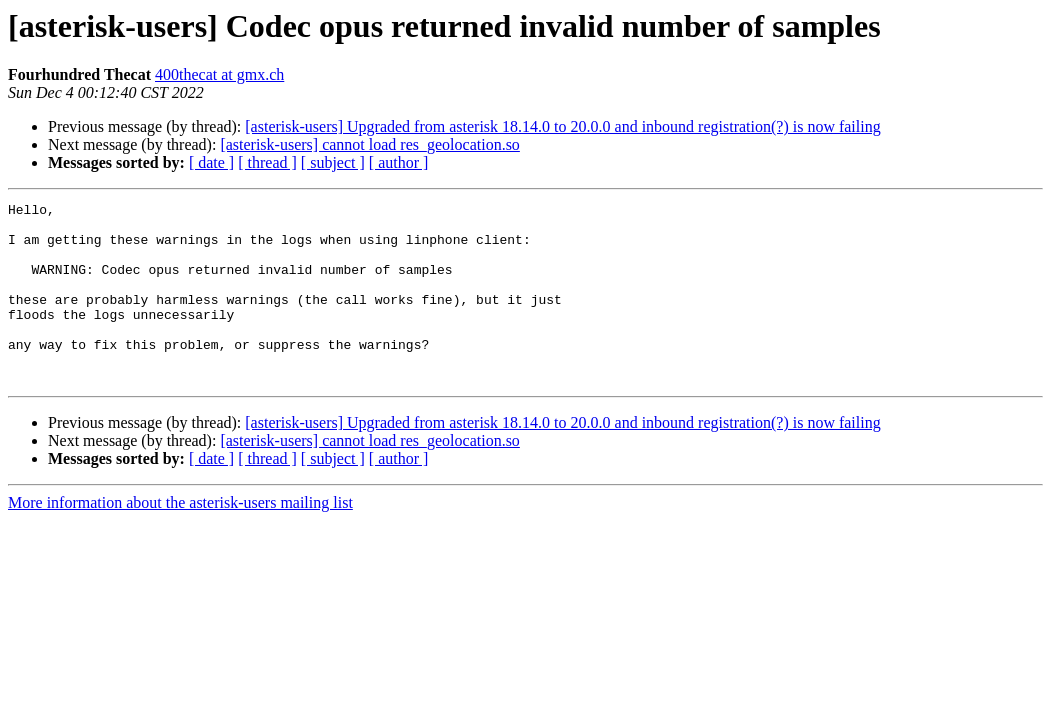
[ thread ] (267, 162)
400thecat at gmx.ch (219, 74)
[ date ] (211, 162)
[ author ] (399, 162)
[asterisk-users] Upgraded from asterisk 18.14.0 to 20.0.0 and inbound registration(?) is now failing (562, 126)
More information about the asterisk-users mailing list (180, 538)
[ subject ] (333, 162)
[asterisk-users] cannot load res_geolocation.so (369, 144)
